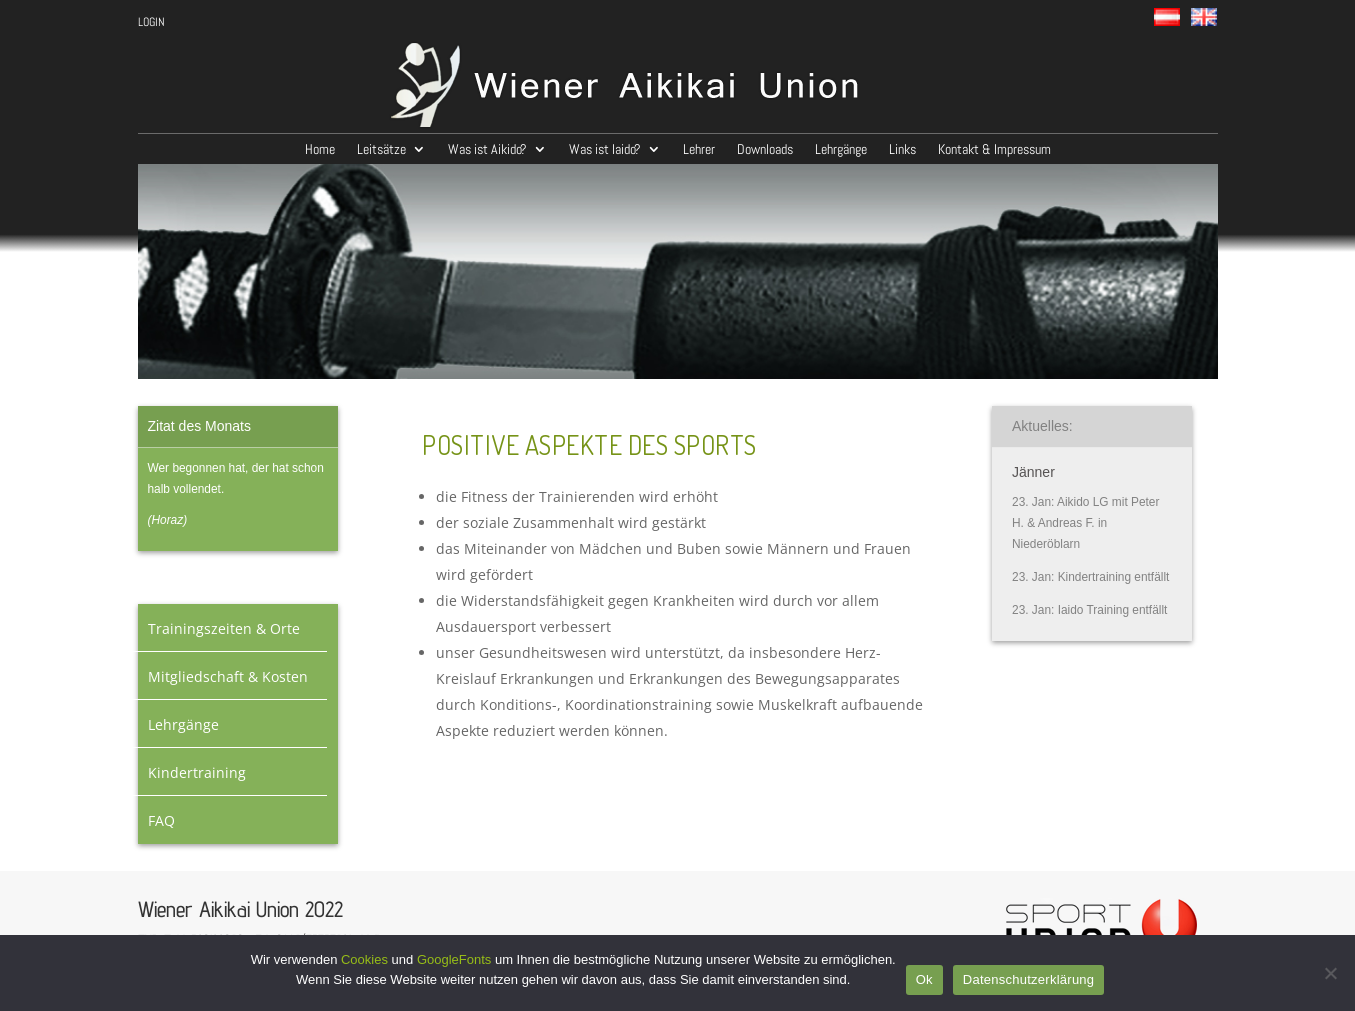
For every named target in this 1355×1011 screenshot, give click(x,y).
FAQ (161, 820)
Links (902, 150)
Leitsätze (381, 150)
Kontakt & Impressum (994, 150)
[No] (1330, 973)
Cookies (364, 959)
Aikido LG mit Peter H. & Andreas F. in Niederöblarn (1085, 523)
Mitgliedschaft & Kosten (228, 676)
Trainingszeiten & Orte (224, 628)
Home (320, 150)
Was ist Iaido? (605, 150)
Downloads (765, 150)
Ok (924, 979)
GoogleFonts (454, 959)
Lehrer (699, 150)
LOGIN (151, 22)
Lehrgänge (841, 150)
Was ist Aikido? (487, 150)
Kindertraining (197, 772)
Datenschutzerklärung (1028, 979)
